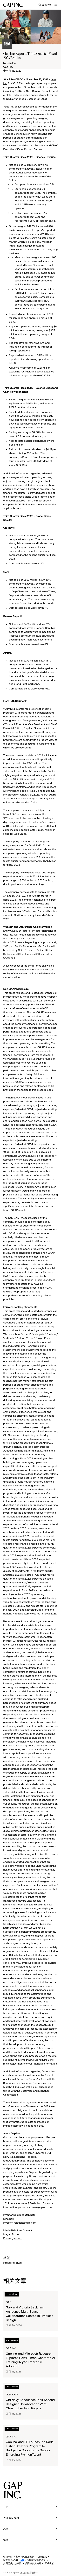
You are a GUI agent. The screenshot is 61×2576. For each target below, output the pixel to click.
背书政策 (49, 2563)
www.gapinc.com (42, 2207)
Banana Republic (26, 2156)
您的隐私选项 (10, 2560)
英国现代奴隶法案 (12, 2563)
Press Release (12, 2262)
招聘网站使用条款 (25, 2556)
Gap (12, 2156)
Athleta (12, 2160)
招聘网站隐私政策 (36, 2560)
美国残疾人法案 (33, 2563)
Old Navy (12, 2394)
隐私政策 (42, 2556)
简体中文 (45, 5)
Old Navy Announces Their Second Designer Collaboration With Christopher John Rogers (30, 2404)
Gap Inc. (8, 66)
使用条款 (7, 2556)
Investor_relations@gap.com (19, 2222)
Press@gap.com (12, 2238)
